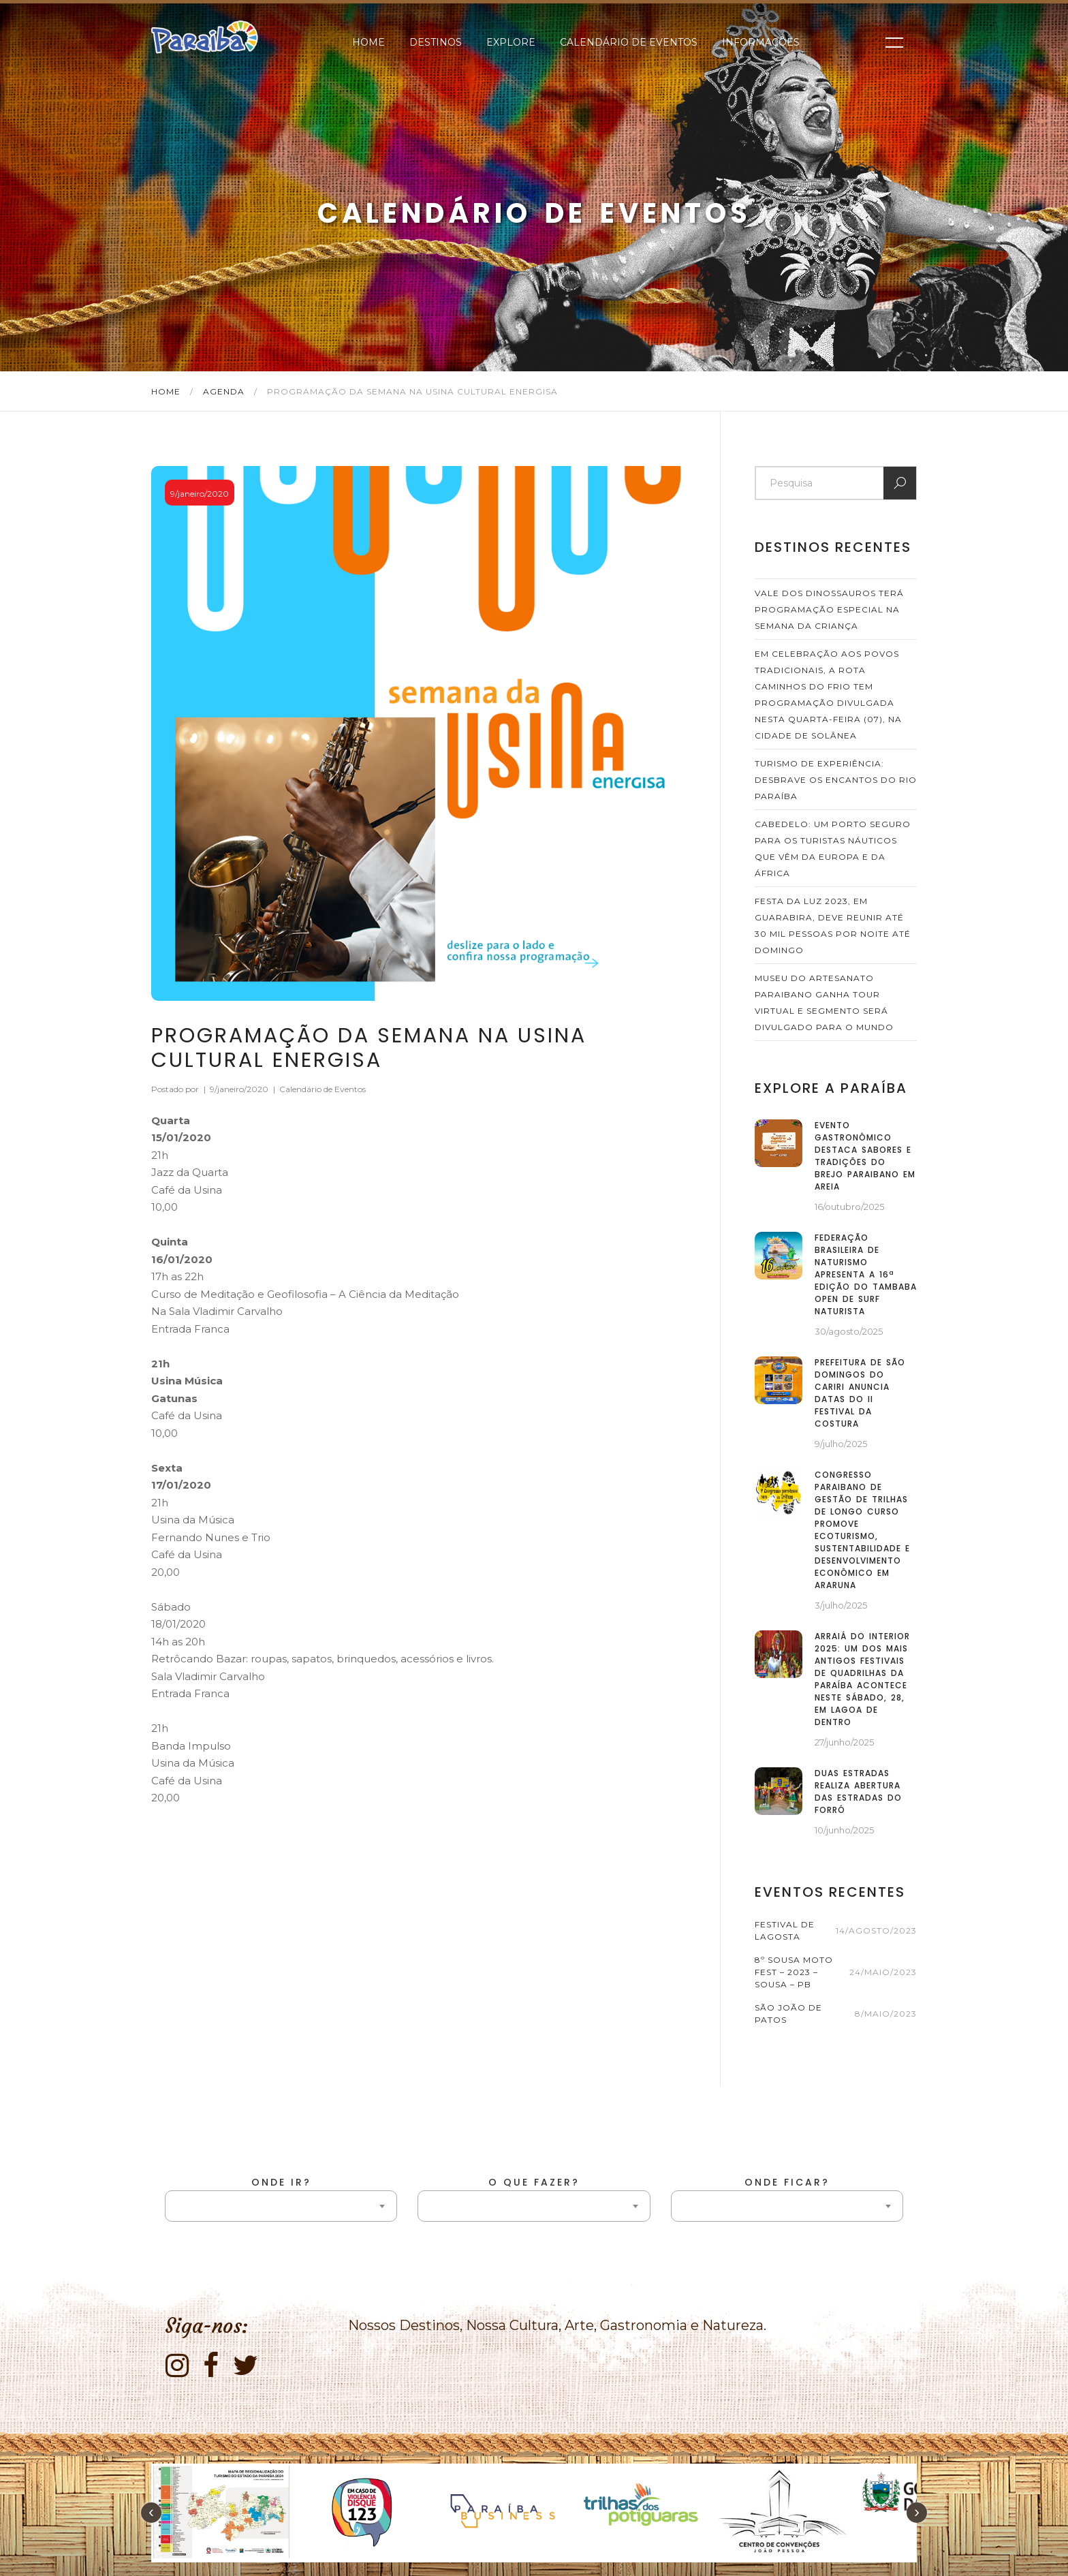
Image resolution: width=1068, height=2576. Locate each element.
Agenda (225, 391)
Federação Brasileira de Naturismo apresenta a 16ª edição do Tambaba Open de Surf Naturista (866, 1274)
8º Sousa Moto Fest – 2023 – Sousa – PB (794, 1972)
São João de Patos (788, 2013)
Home (368, 42)
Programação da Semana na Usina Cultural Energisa (368, 1047)
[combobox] (281, 2206)
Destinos (435, 42)
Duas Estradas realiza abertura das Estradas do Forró (858, 1791)
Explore (510, 42)
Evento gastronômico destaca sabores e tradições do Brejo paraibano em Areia (865, 1155)
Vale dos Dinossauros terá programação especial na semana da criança (829, 609)
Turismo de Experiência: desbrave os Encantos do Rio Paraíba (836, 779)
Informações (761, 42)
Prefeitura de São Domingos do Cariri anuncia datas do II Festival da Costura (860, 1392)
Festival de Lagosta (785, 1930)
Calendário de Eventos (628, 42)
